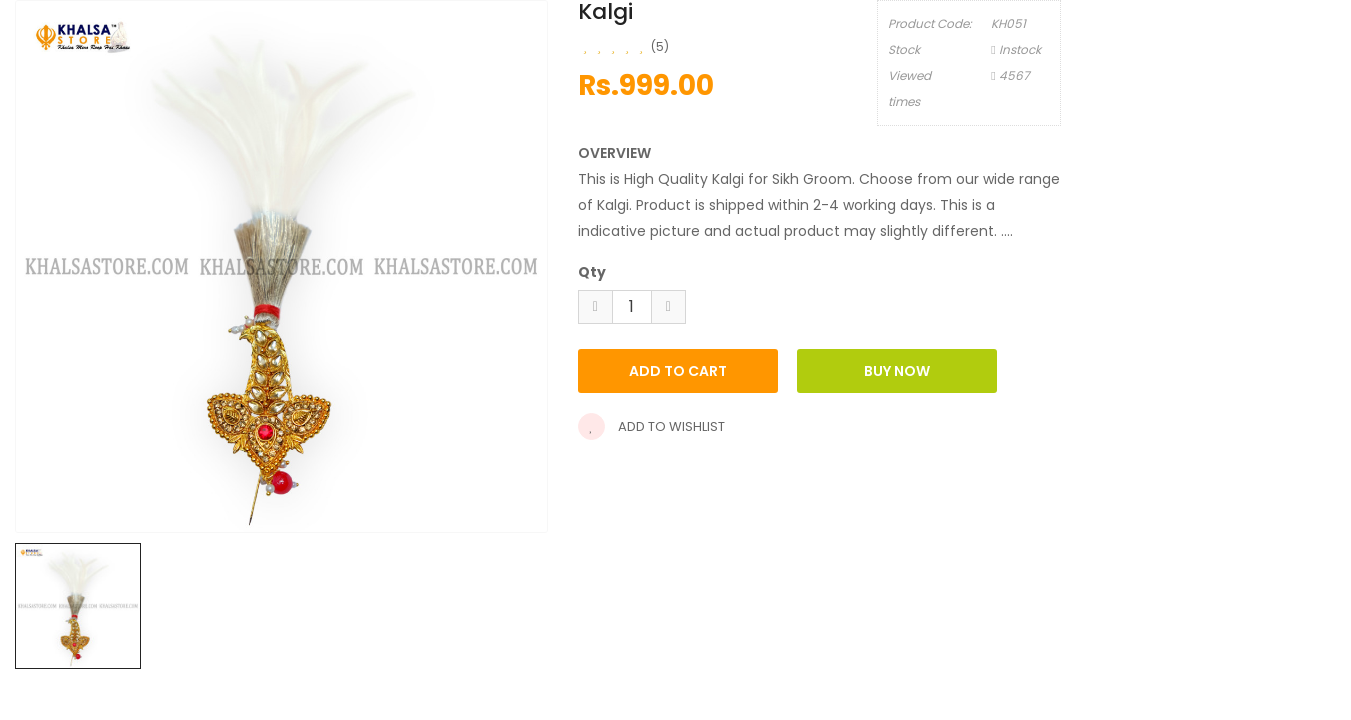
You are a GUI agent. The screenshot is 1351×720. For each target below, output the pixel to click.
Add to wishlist (651, 426)
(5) (660, 46)
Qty (592, 272)
